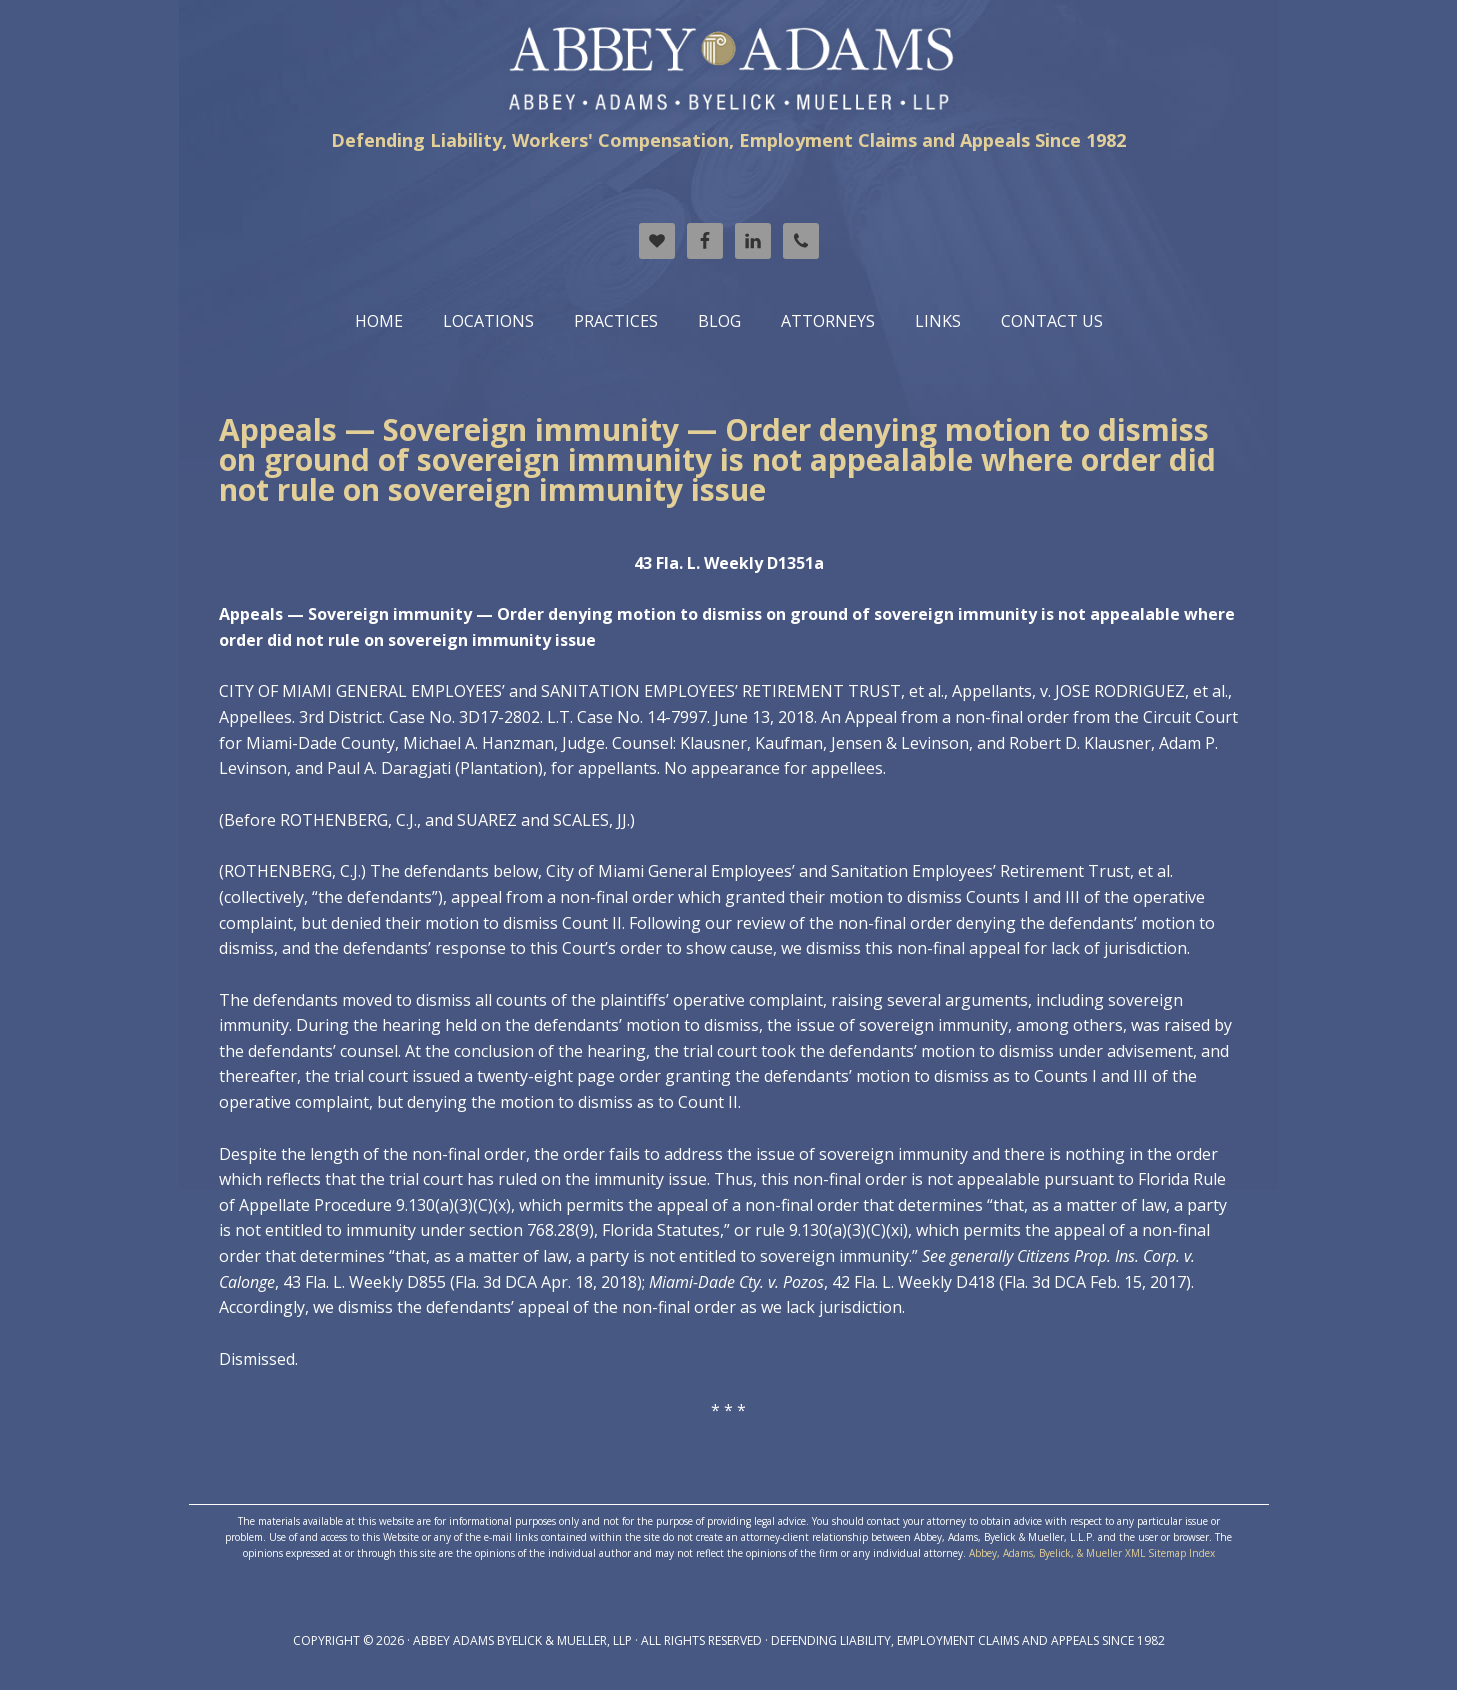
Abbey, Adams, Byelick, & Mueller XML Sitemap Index (1092, 1553)
